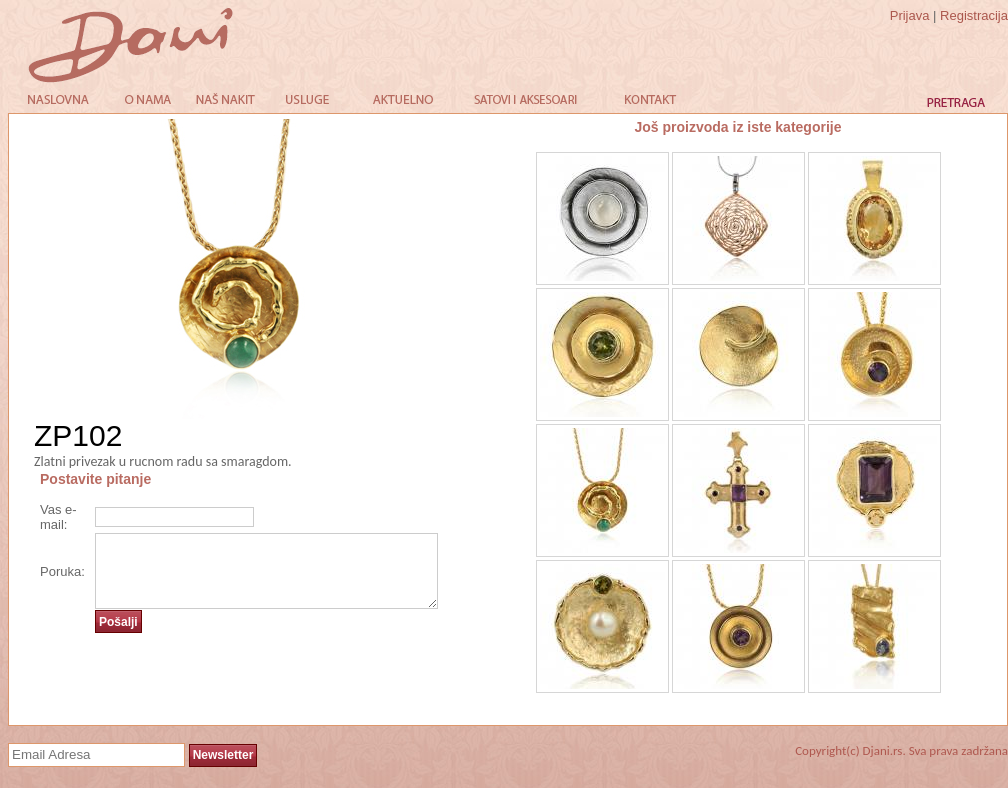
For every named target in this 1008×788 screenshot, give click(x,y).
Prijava (910, 15)
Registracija (974, 15)
